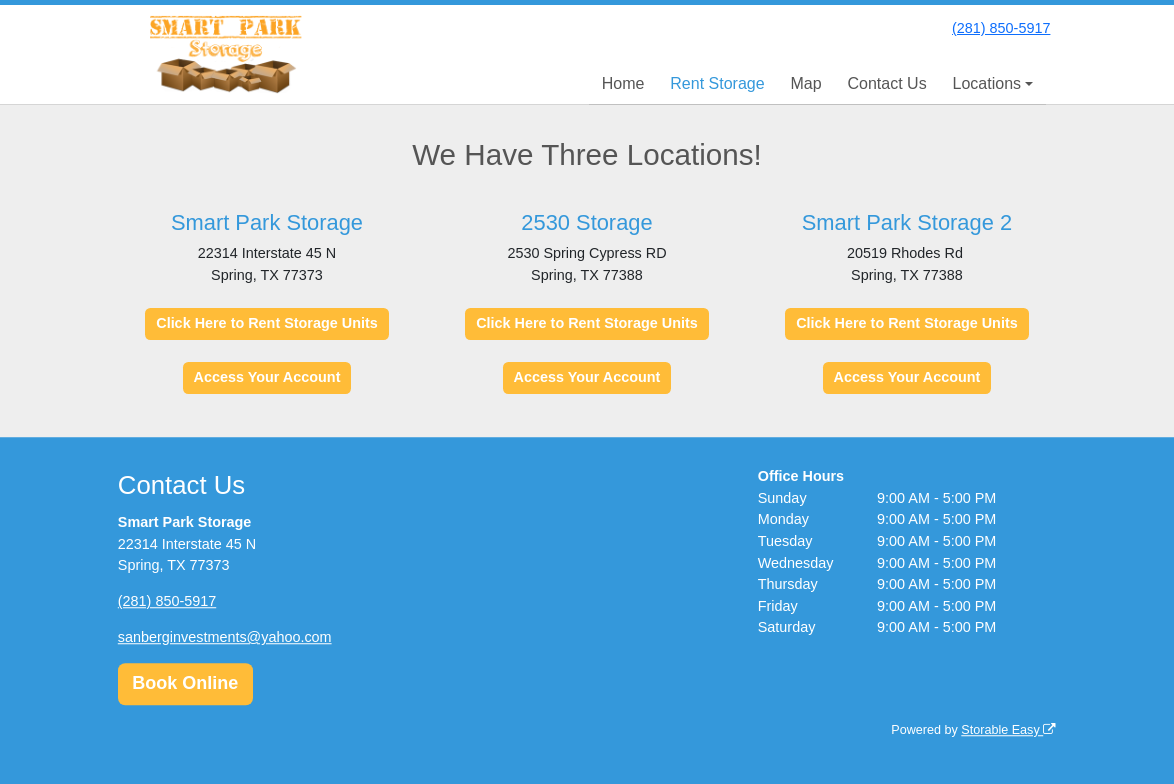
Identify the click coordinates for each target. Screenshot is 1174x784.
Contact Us (887, 83)
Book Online (185, 684)
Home (623, 83)
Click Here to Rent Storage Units (267, 323)
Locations (987, 83)
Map (805, 83)
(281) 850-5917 (1001, 28)
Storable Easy (1008, 730)
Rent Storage (717, 83)
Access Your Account (267, 377)
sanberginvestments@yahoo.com (225, 637)
